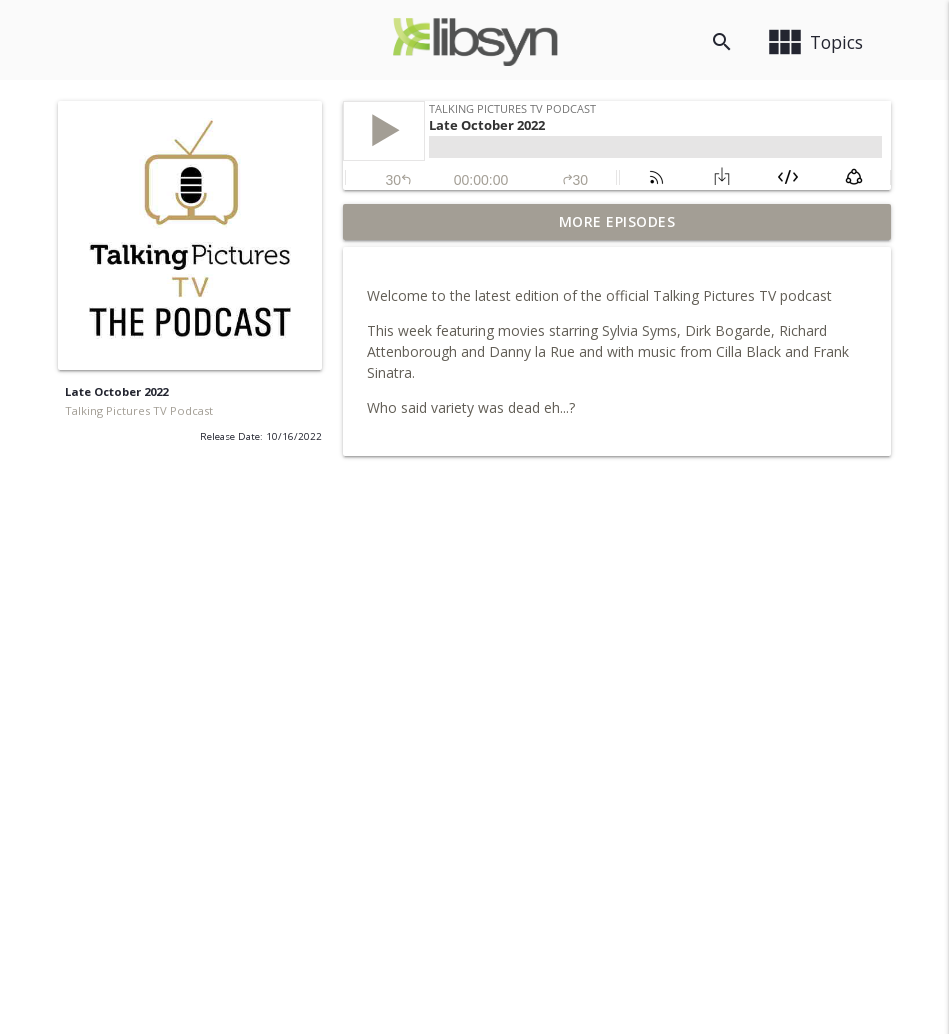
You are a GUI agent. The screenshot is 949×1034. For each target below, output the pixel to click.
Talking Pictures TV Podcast (139, 410)
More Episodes (617, 221)
